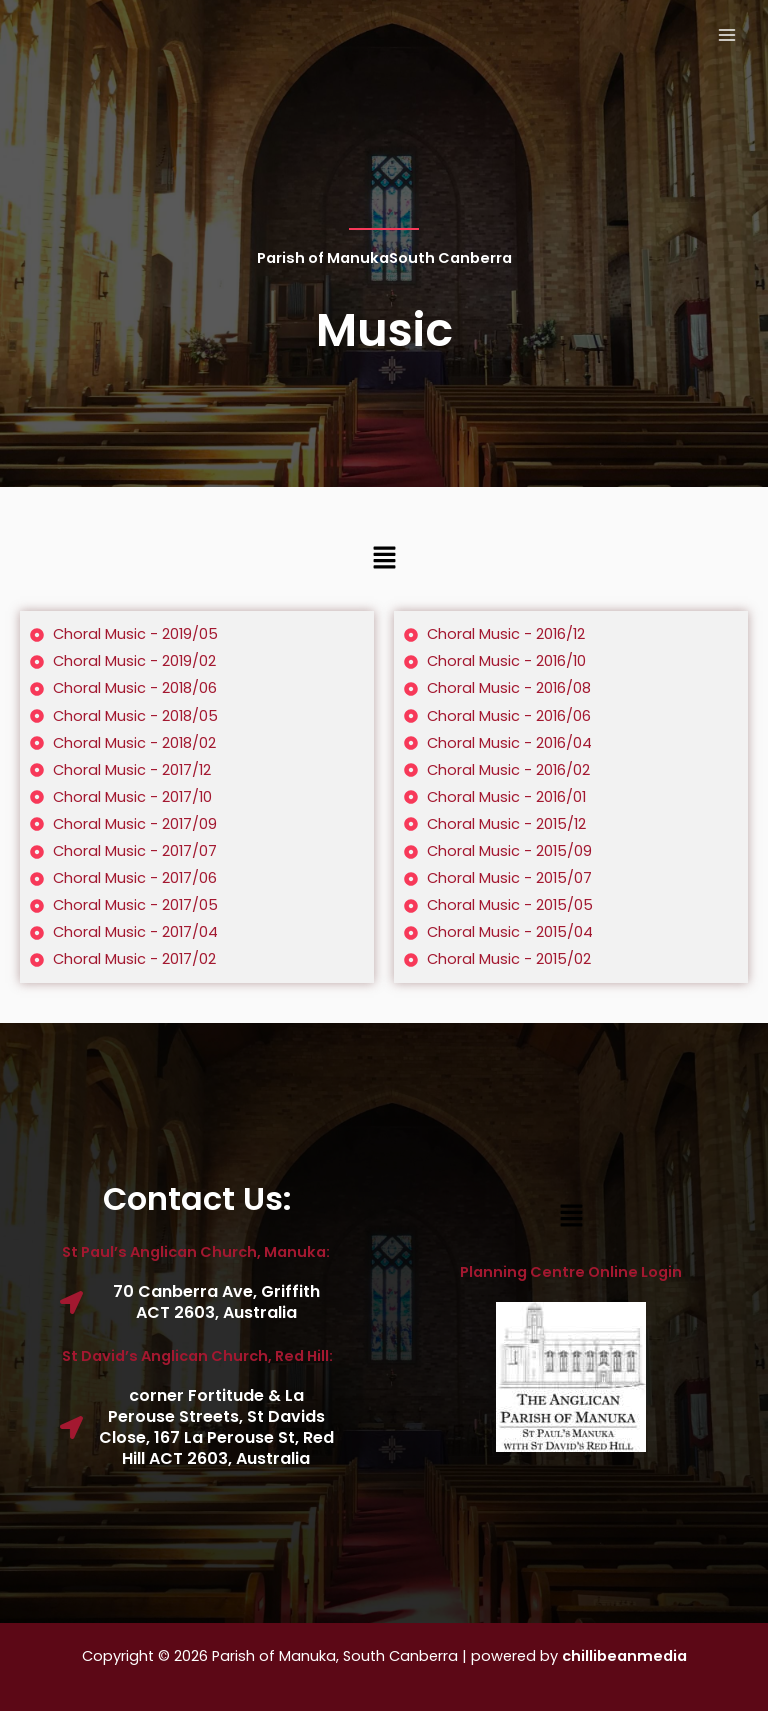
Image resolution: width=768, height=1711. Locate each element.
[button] (384, 559)
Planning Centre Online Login (571, 1272)
